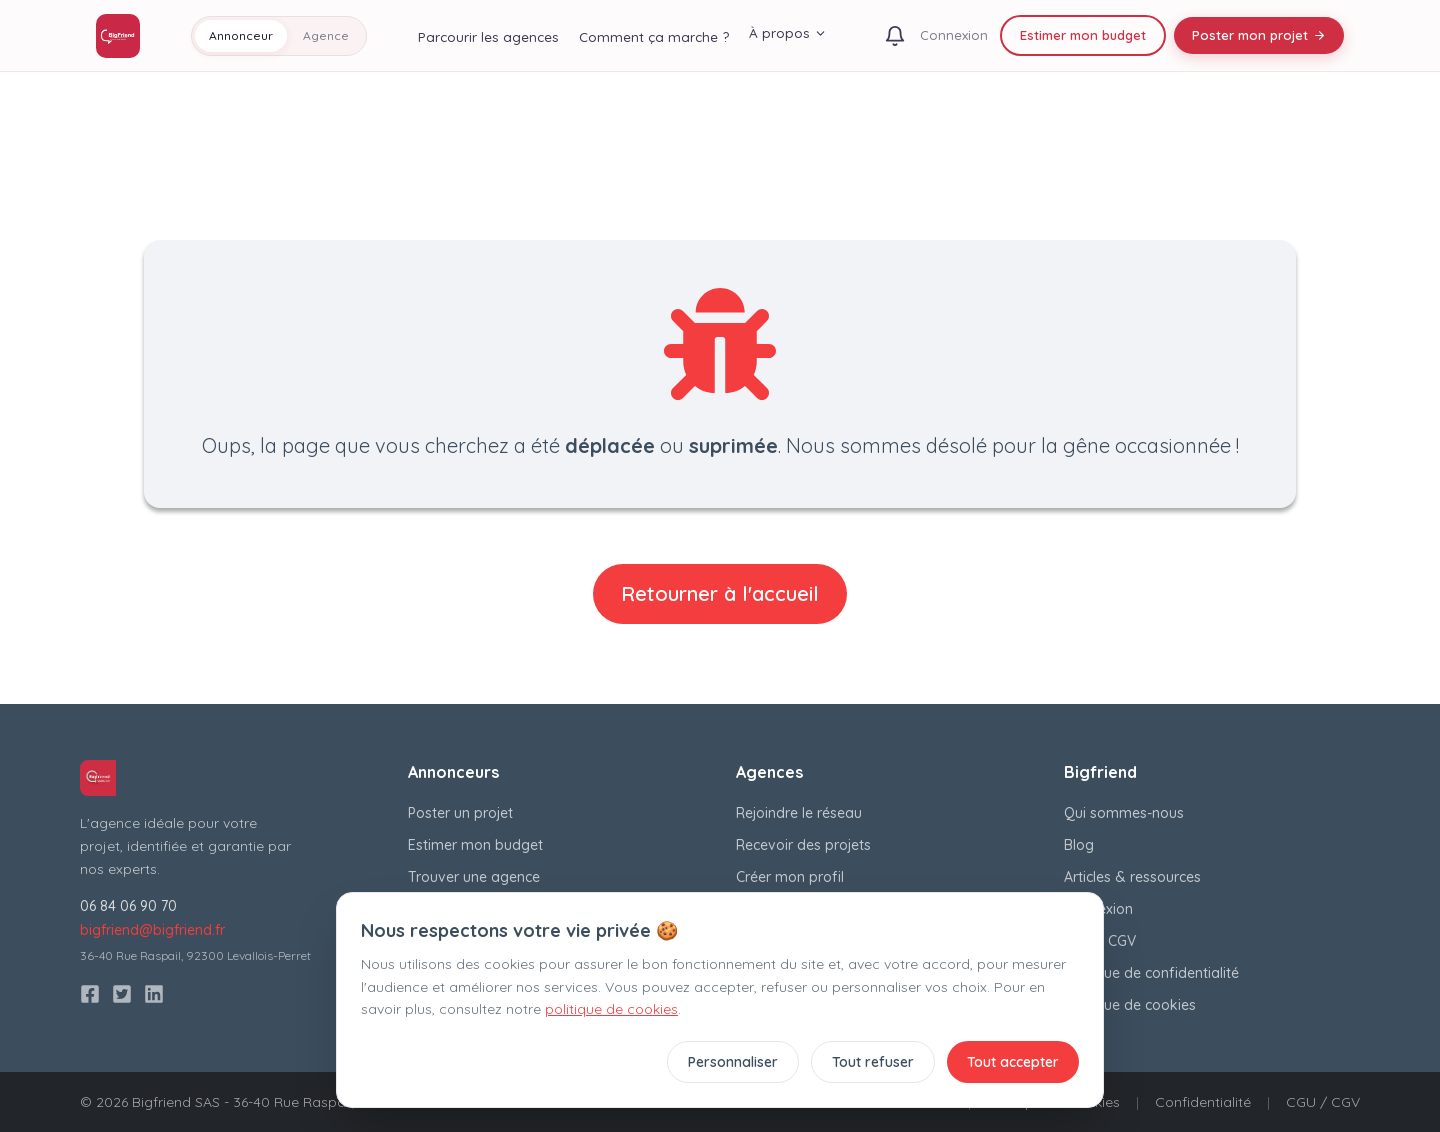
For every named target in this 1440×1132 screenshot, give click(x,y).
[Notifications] (895, 36)
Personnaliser (733, 1062)
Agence (326, 35)
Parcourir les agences (488, 36)
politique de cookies (611, 1009)
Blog (1079, 845)
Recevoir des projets (803, 845)
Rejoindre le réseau (799, 813)
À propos (788, 32)
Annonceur (241, 35)
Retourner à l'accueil (720, 593)
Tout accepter (1013, 1062)
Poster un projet (460, 813)
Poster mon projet (1259, 35)
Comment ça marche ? (654, 36)
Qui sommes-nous (1124, 813)
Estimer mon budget (1083, 35)
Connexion (954, 35)
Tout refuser (873, 1062)
